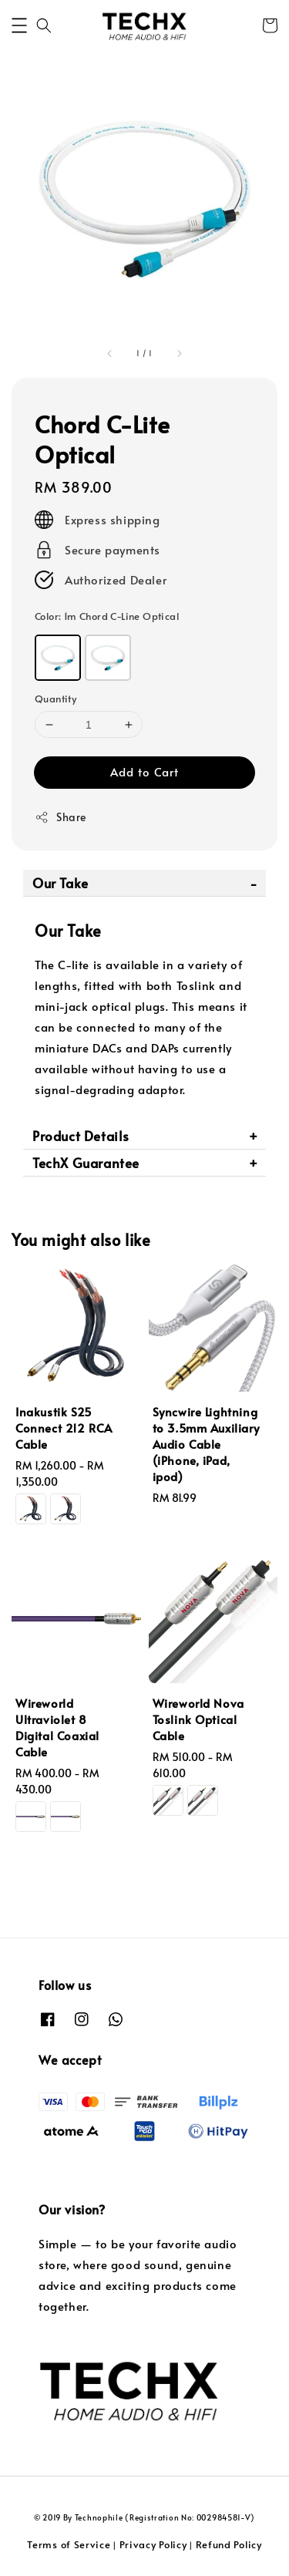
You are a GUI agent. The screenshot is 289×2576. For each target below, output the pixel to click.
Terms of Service (68, 2544)
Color (107, 616)
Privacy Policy (153, 2544)
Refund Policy (229, 2544)
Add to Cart (144, 771)
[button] (19, 25)
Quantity (55, 698)
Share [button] (60, 817)
